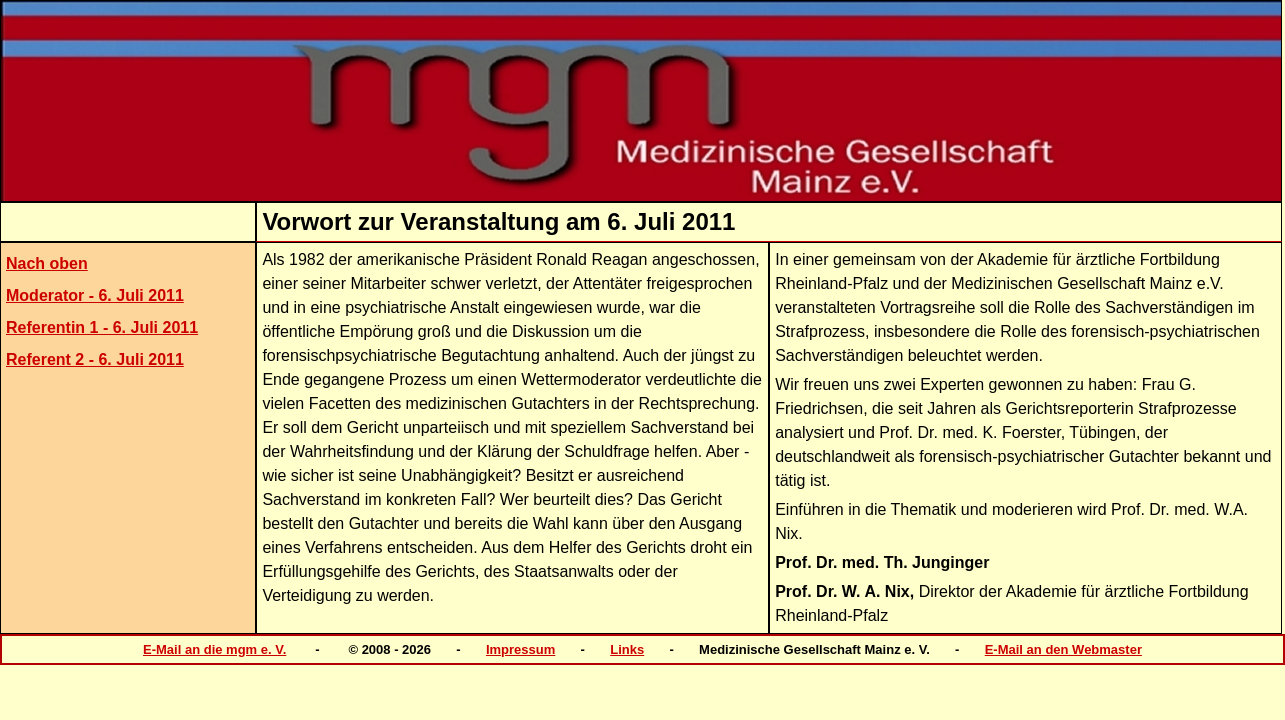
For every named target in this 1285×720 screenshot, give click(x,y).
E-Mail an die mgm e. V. (214, 649)
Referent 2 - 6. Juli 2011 (95, 359)
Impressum (520, 649)
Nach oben (47, 263)
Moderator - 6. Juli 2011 (95, 295)
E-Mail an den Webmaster (1063, 649)
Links (627, 649)
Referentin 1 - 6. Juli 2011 (102, 327)
